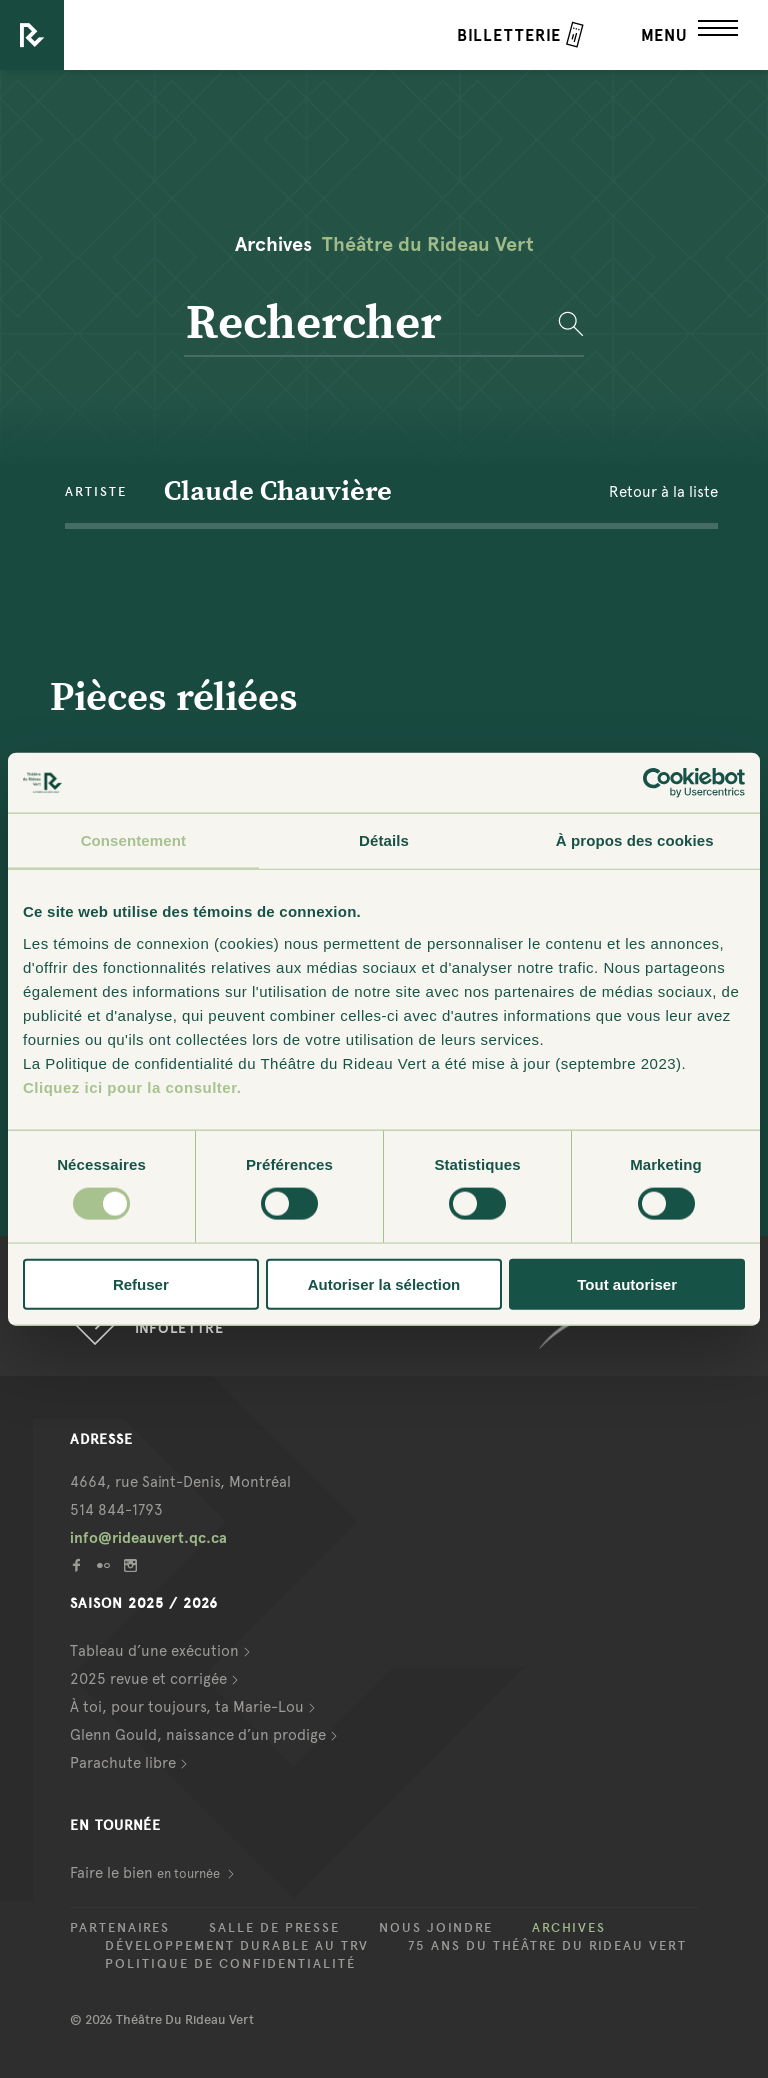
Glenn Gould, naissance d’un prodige (198, 1735)
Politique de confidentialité (230, 1964)
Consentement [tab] (133, 840)
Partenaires (120, 1928)
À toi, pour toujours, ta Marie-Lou (187, 1707)
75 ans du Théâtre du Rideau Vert (547, 1946)
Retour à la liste (663, 492)
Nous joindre (436, 1928)
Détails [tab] (384, 840)
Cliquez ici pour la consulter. (132, 1086)
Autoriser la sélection (384, 1283)
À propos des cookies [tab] (635, 840)
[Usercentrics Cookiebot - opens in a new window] (657, 783)
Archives (569, 1928)
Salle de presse (274, 1928)
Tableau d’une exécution (154, 1651)
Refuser (141, 1283)
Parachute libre (123, 1763)
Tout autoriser (627, 1283)
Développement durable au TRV (237, 1946)
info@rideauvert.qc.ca (148, 1538)
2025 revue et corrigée (148, 1679)
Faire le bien (146, 1873)
